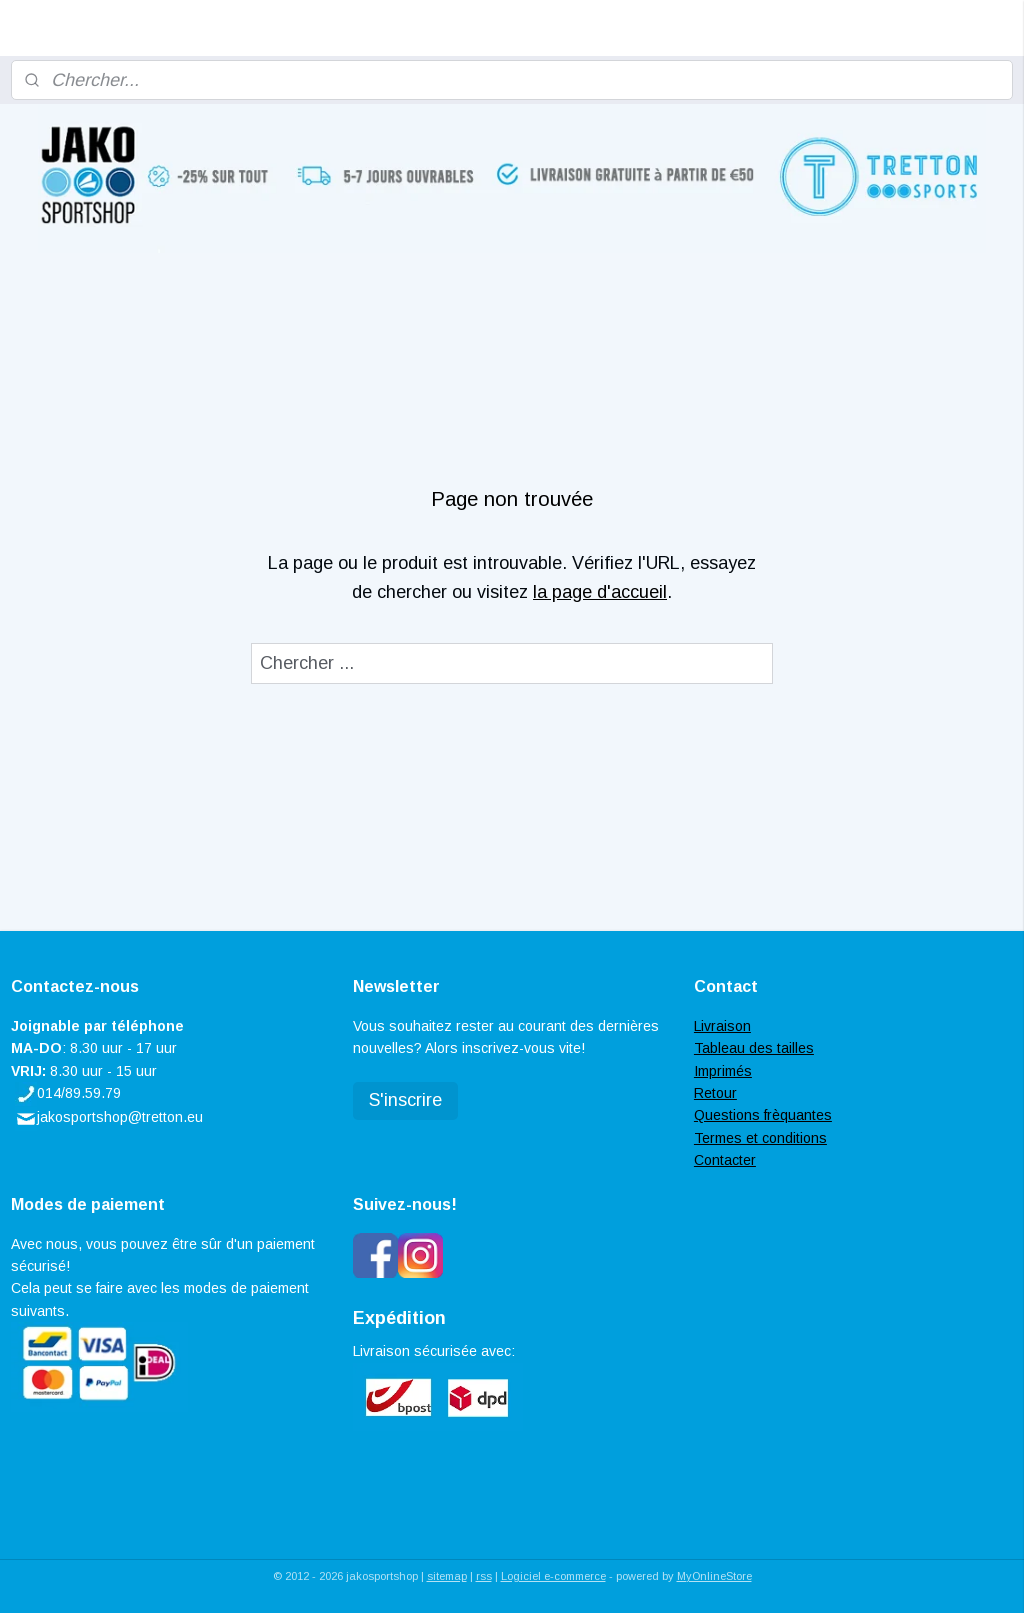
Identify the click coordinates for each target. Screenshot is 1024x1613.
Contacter (725, 1160)
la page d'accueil (600, 592)
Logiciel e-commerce (553, 1576)
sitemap (447, 1576)
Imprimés (723, 1071)
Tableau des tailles (754, 1048)
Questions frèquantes (763, 1115)
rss (484, 1576)
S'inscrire (405, 1100)
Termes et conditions (760, 1138)
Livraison (722, 1026)
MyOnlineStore (714, 1576)
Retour (715, 1093)
